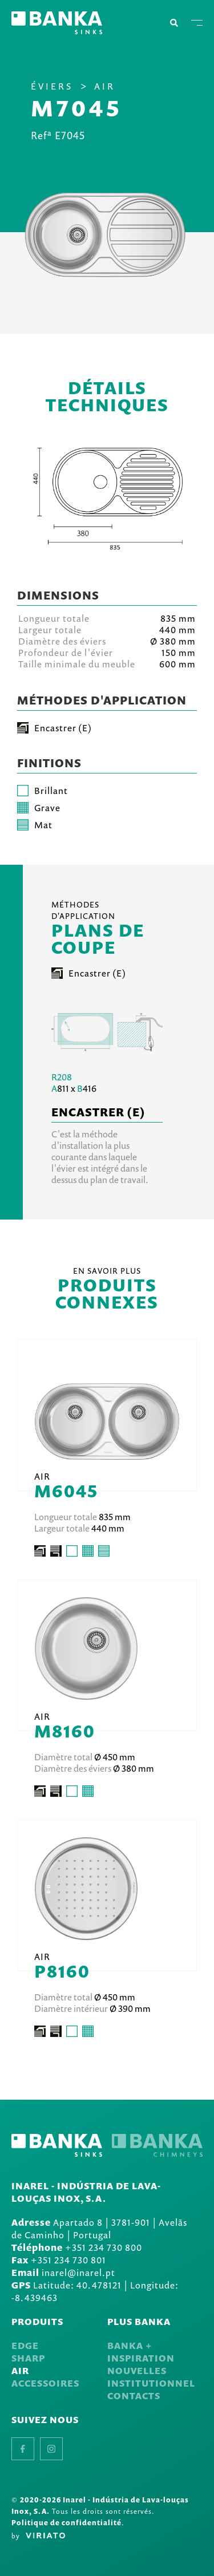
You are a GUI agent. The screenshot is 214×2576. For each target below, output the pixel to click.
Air (104, 86)
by (38, 2536)
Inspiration (141, 2358)
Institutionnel (151, 2383)
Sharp (28, 2358)
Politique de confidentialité (66, 2523)
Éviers (52, 86)
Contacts (133, 2395)
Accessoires (45, 2383)
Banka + (129, 2345)
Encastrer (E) (88, 973)
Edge (25, 2345)
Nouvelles (137, 2370)
